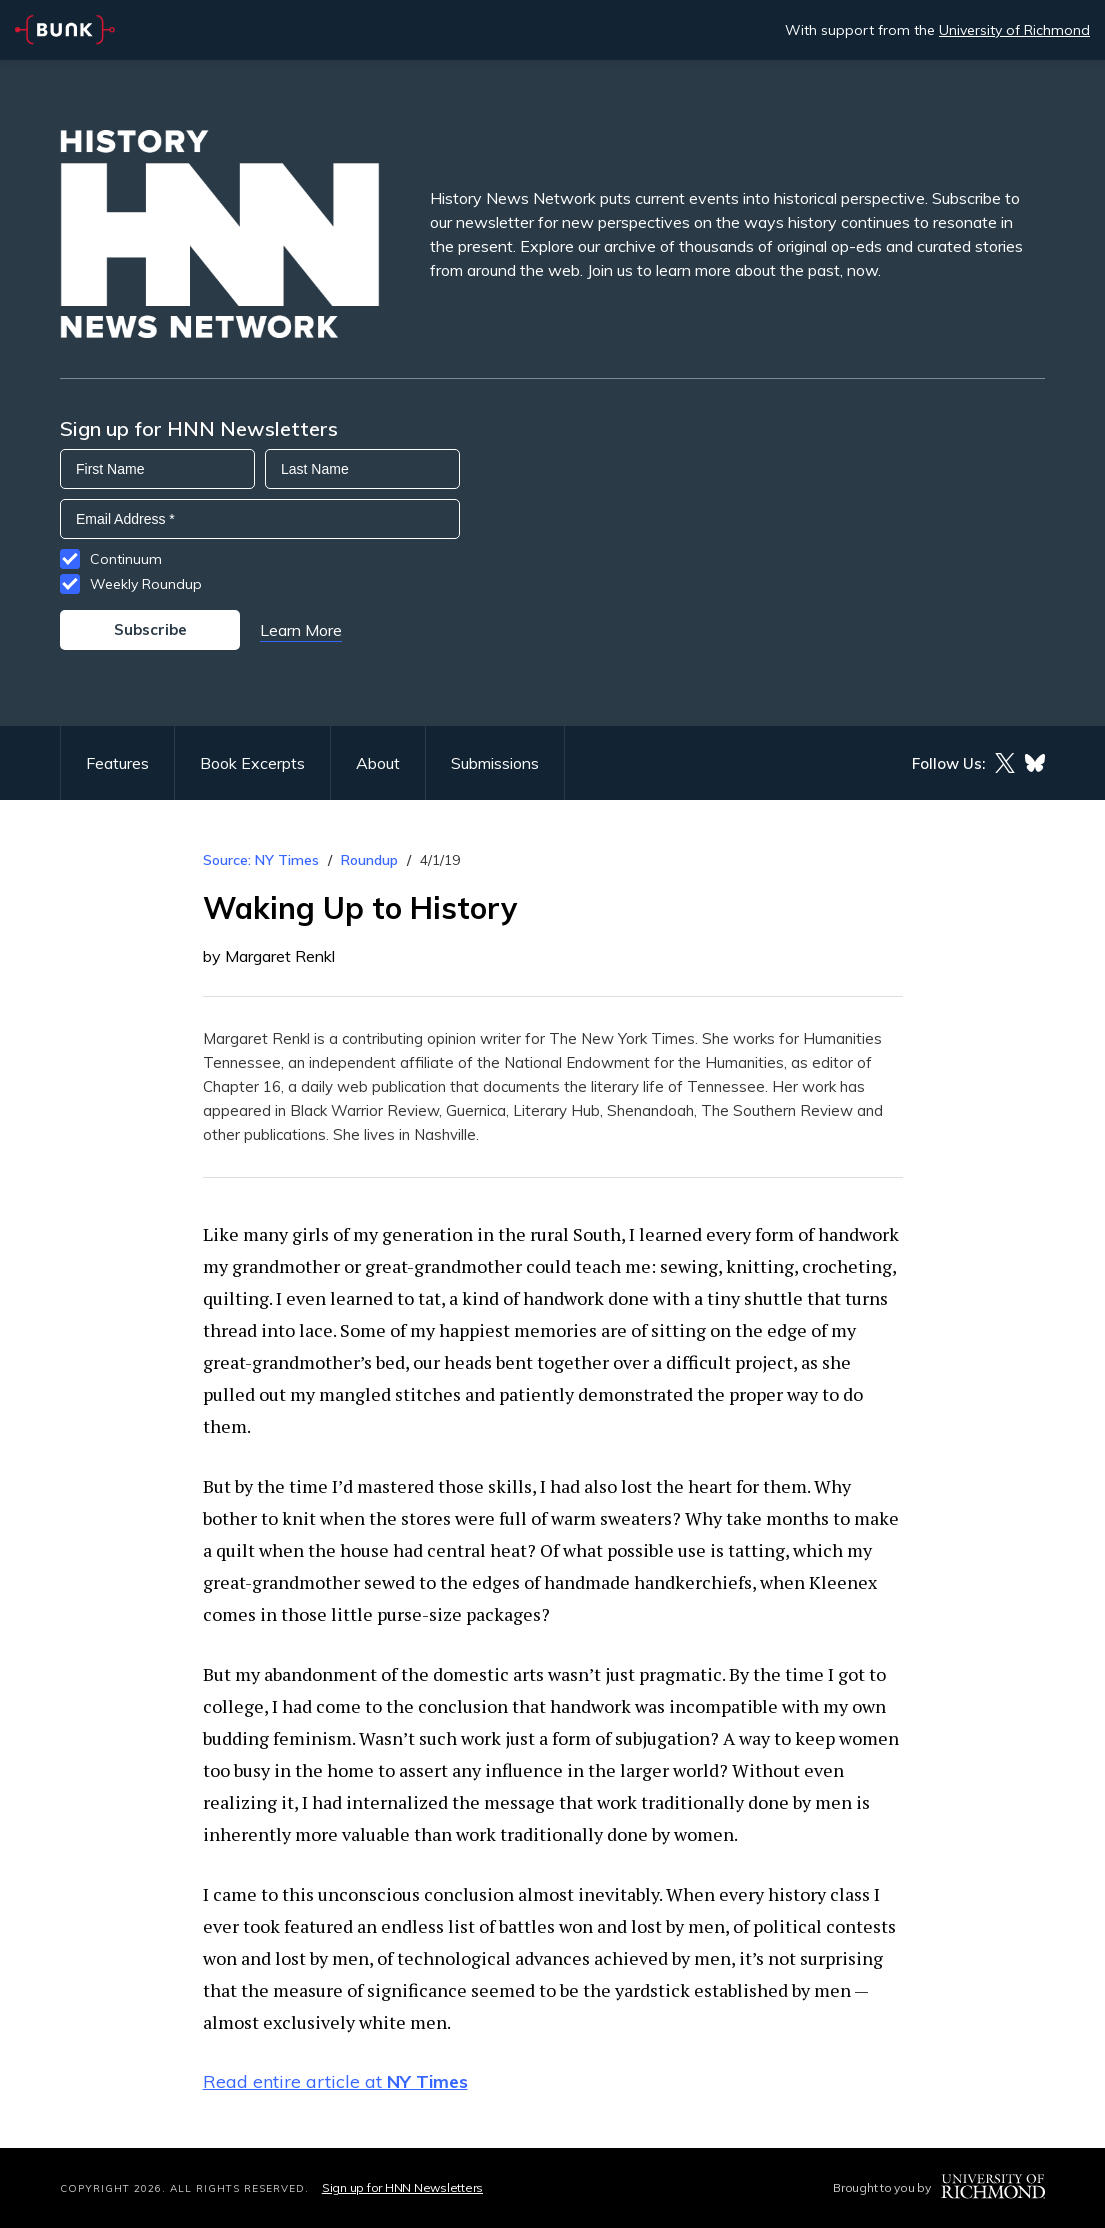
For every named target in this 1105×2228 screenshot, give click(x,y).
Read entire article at (335, 2081)
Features (117, 763)
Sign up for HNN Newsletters (402, 2187)
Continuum (126, 559)
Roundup (369, 860)
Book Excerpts (252, 763)
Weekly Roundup (146, 584)
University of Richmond (1014, 30)
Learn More (301, 630)
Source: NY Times (261, 860)
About (378, 763)
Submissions (495, 763)
